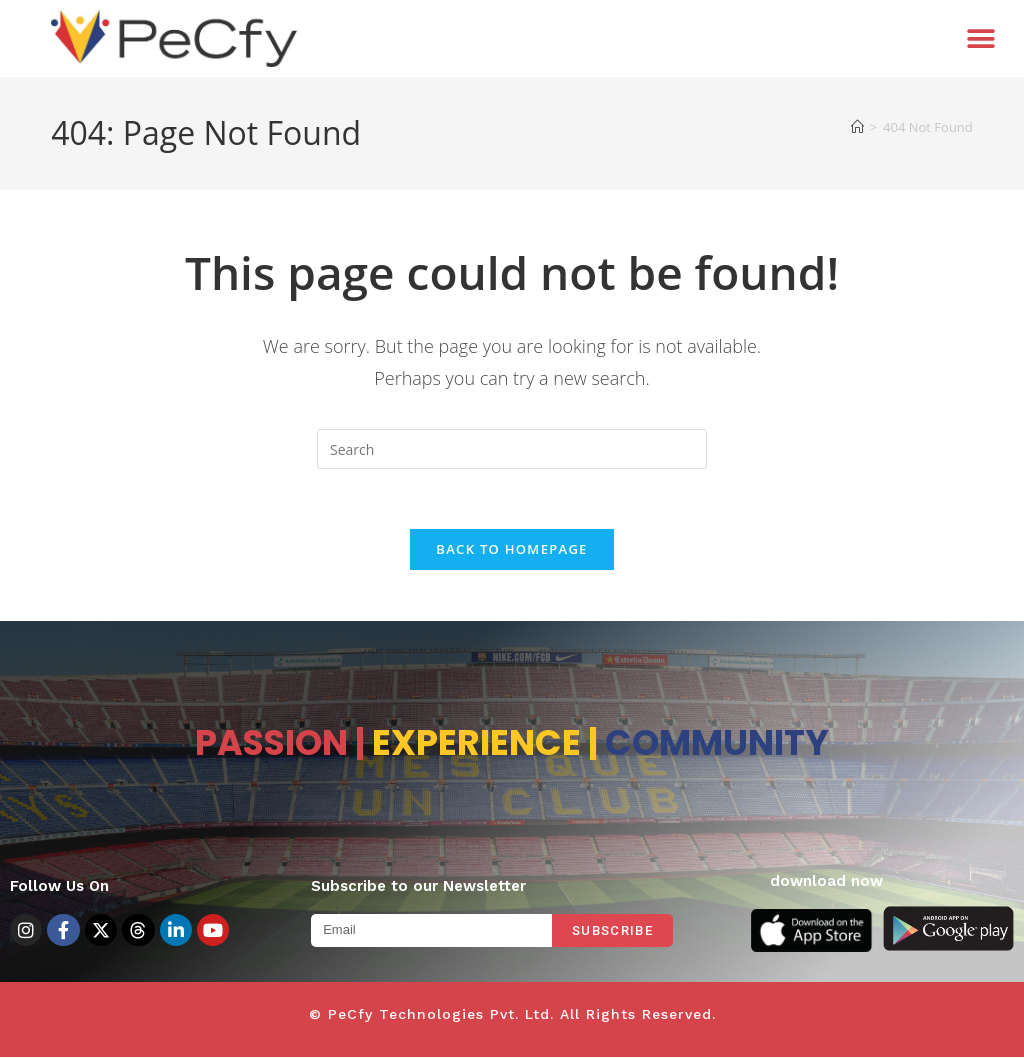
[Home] (857, 127)
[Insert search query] (512, 449)
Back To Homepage (511, 550)
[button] (981, 38)
